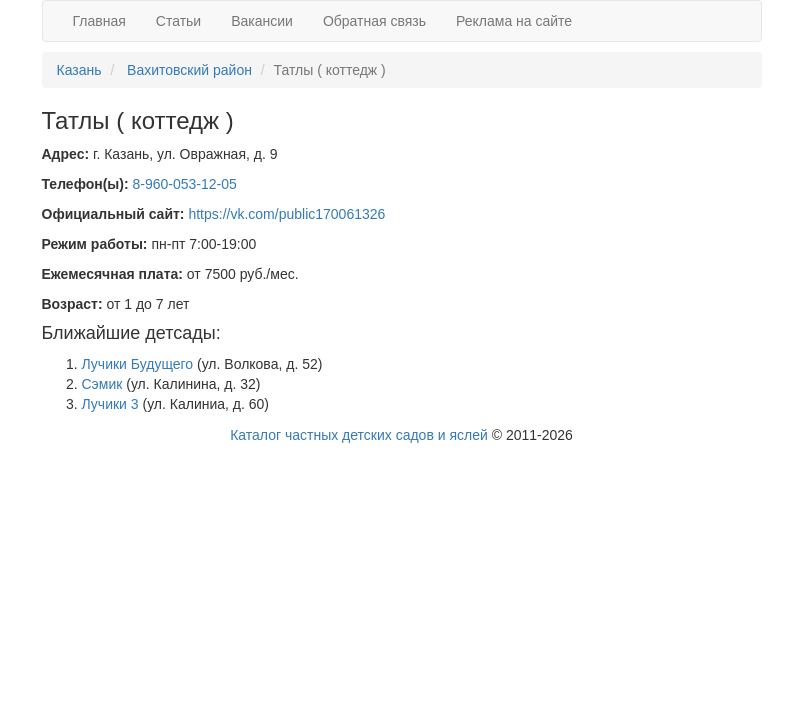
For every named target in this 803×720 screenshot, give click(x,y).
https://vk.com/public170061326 (286, 214)
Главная (99, 21)
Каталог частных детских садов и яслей (359, 435)
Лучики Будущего (138, 364)
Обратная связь (374, 21)
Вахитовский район (189, 70)
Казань (79, 70)
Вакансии (262, 21)
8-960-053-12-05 (185, 184)
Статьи (178, 21)
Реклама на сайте (514, 21)
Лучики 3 (110, 404)
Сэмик (102, 384)
